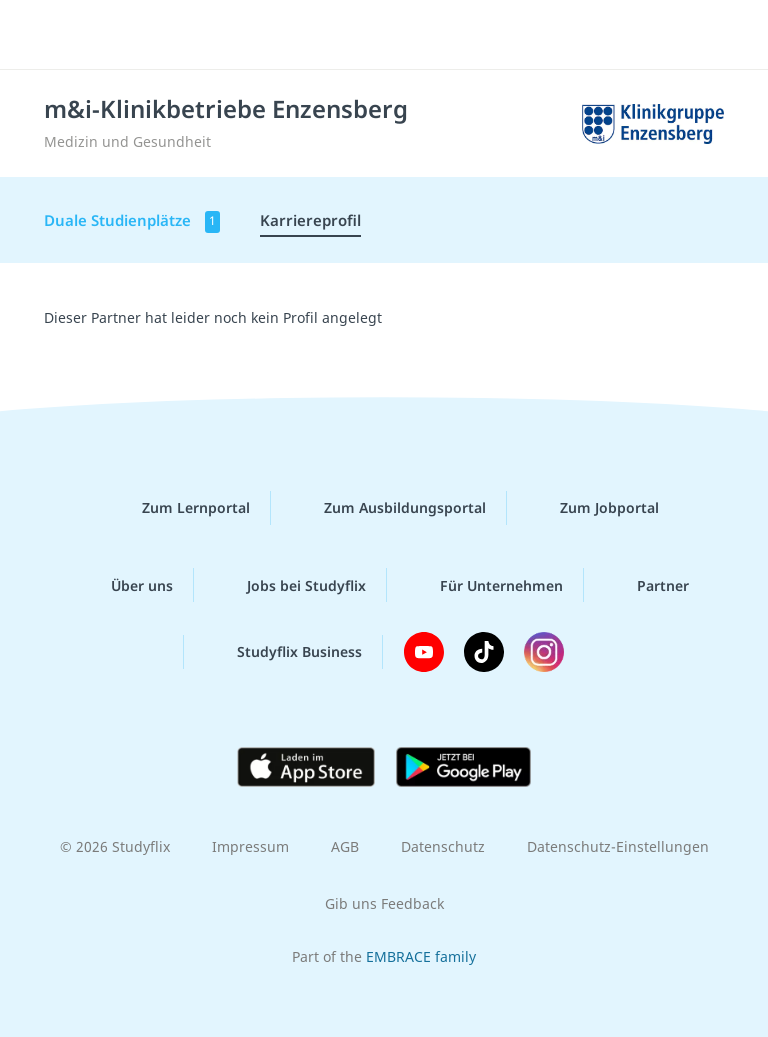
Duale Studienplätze (132, 221)
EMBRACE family (421, 956)
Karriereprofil (310, 220)
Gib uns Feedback (384, 903)
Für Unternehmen (485, 585)
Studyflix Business (283, 652)
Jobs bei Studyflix (290, 585)
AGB (345, 846)
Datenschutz (443, 846)
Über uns (126, 585)
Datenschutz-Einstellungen (618, 846)
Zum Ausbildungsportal (389, 508)
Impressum (250, 846)
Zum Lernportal (180, 508)
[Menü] (45, 35)
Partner (647, 585)
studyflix (401, 35)
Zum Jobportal (593, 508)
